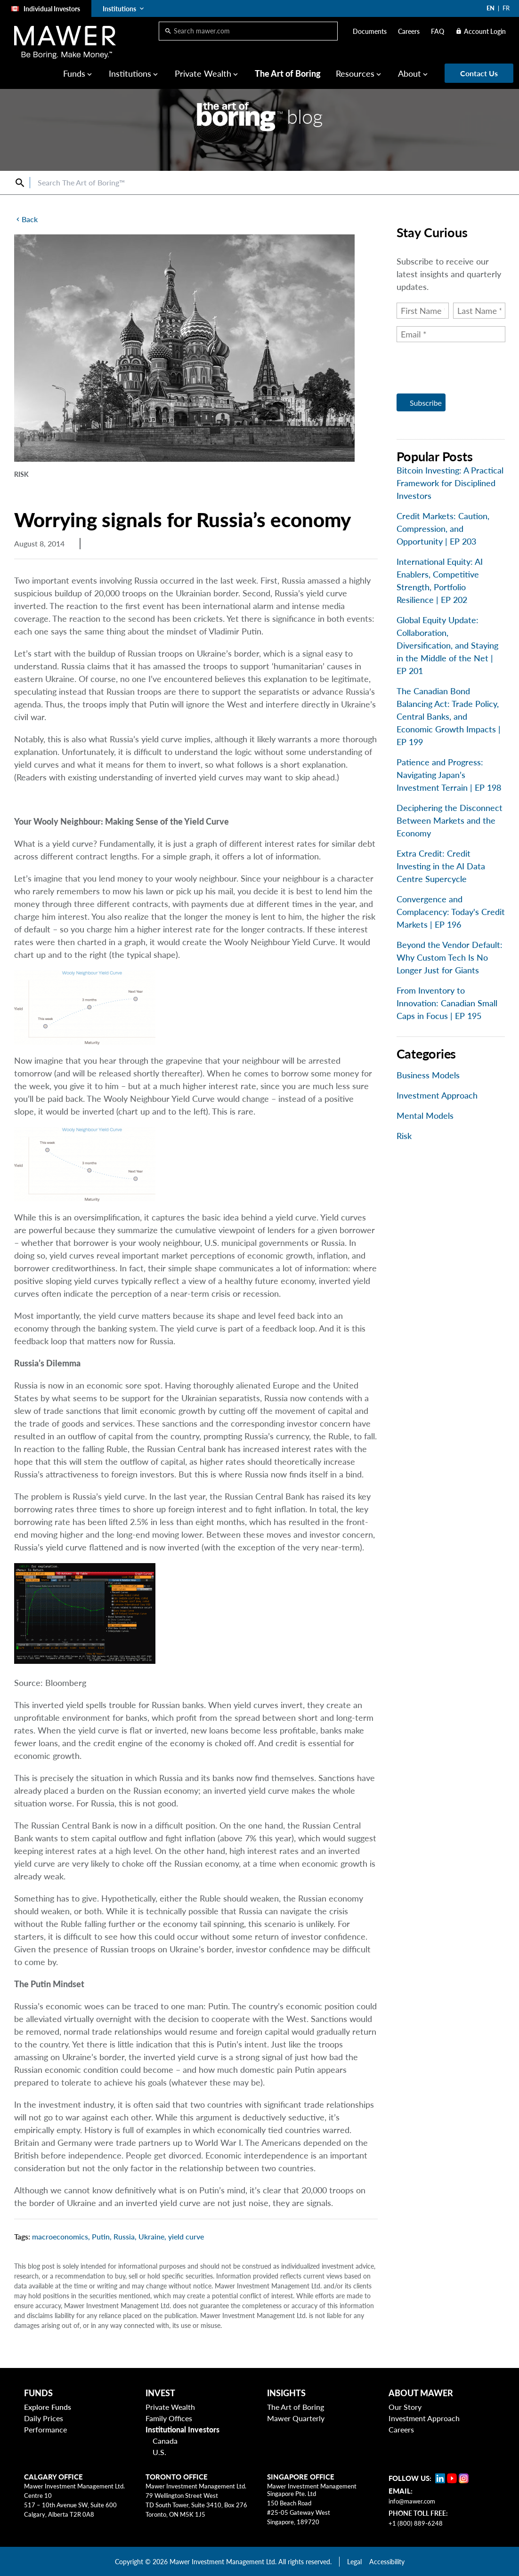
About (409, 73)
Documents (370, 31)
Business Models (428, 1075)
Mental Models (425, 1115)
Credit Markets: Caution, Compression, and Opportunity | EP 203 (443, 528)
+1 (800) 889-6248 (416, 2523)
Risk (404, 1136)
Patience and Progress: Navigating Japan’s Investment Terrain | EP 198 (449, 775)
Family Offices (169, 2418)
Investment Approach (437, 1095)
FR (506, 8)
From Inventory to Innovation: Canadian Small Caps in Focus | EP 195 (447, 1003)
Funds (74, 73)
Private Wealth (203, 73)
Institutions (130, 73)
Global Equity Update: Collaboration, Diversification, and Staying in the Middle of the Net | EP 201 (447, 645)
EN (491, 8)
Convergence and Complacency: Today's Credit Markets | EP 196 (451, 912)
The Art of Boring (288, 73)
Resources (355, 73)
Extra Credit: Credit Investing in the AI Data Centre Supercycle (441, 866)
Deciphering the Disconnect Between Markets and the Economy (450, 820)
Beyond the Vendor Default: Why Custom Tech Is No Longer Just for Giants (450, 957)
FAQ (437, 31)
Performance (45, 2429)
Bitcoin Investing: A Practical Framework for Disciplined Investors (450, 483)
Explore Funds (47, 2406)
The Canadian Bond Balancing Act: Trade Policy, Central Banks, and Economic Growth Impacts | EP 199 (449, 716)
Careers (409, 31)
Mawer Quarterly (295, 2418)
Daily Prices (43, 2418)
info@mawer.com (412, 2501)
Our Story (405, 2406)
